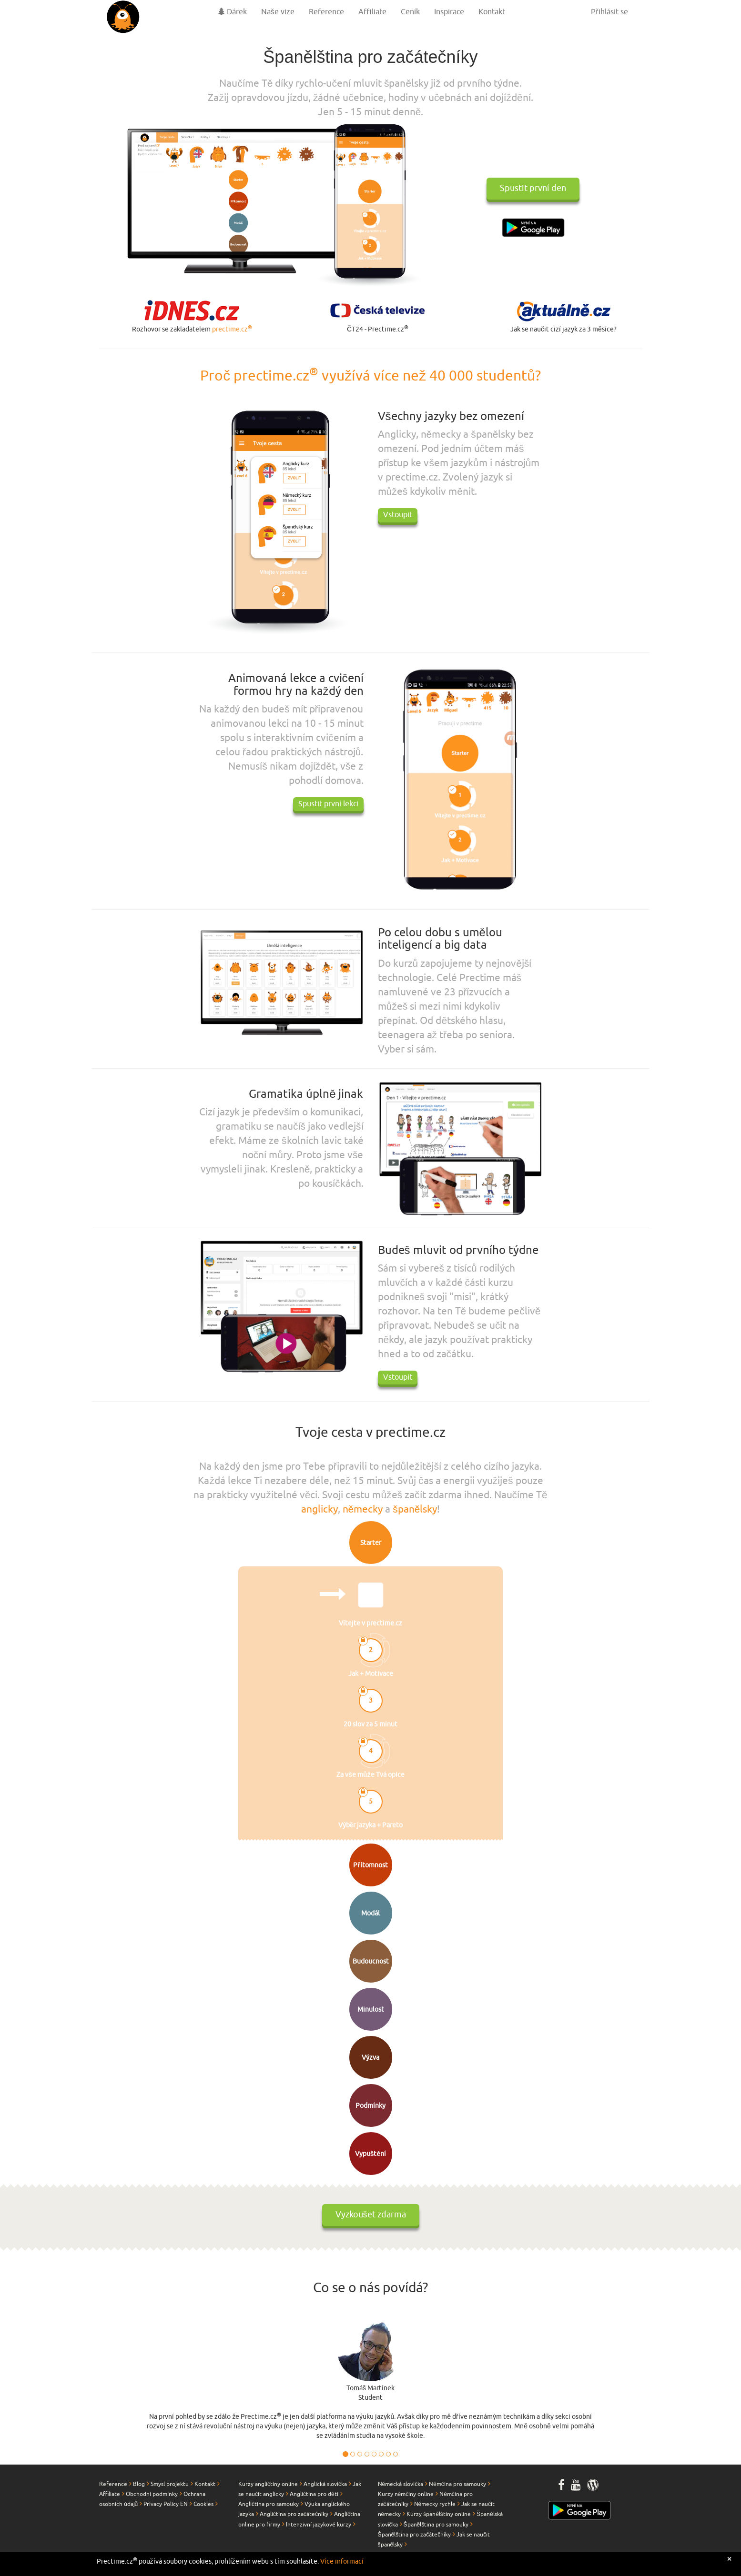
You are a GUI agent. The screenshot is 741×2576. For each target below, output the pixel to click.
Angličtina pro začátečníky (294, 2514)
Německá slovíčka (401, 2484)
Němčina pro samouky (457, 2484)
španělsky (415, 1509)
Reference (326, 12)
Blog (139, 2484)
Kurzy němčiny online (406, 2494)
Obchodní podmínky (152, 2494)
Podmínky (370, 2106)
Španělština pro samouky (436, 2524)
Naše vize (277, 12)
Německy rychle (435, 2504)
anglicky (319, 1509)
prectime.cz (232, 329)
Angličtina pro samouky (268, 2504)
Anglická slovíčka (325, 2484)
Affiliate (372, 12)
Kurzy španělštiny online (438, 2514)
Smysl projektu (170, 2484)
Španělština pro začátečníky (414, 2534)
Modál (370, 1913)
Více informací (342, 2561)
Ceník (410, 12)
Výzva (370, 2058)
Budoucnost (371, 1961)
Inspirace (449, 12)
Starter (370, 1543)
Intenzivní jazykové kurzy (318, 2524)
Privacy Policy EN (165, 2504)
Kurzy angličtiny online (268, 2484)
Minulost (370, 2009)
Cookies (203, 2504)
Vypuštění (370, 2154)
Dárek (232, 12)
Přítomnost (370, 1865)
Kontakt (491, 12)
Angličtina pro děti (314, 2494)
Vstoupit (397, 515)
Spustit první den (533, 189)
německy (363, 1509)
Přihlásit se (609, 12)
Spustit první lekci (328, 804)
